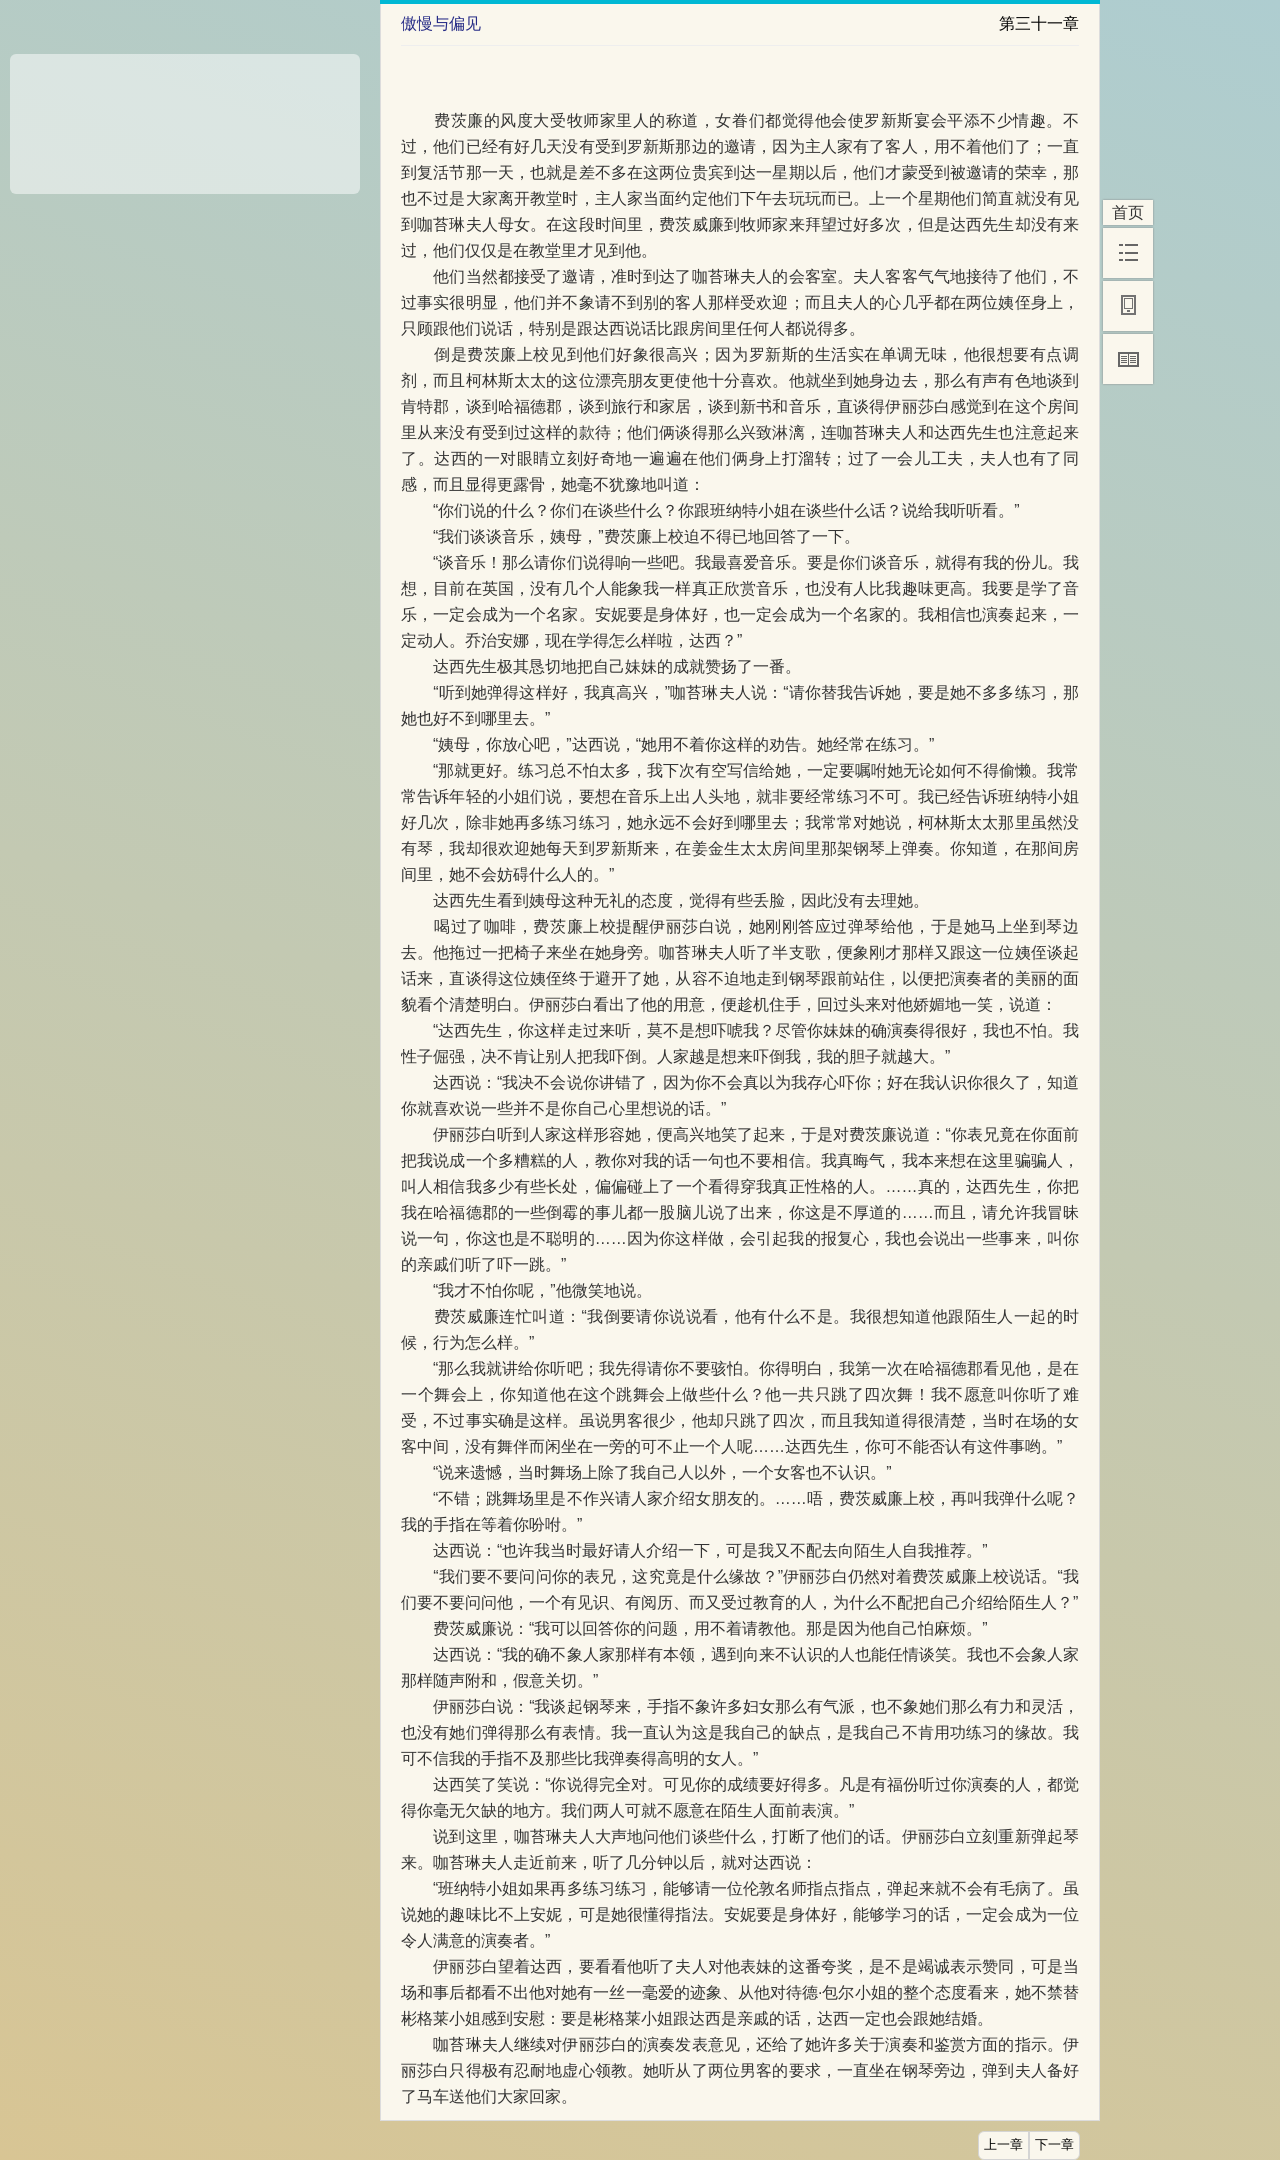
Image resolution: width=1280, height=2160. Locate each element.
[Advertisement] (185, 117)
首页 (1128, 212)
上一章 (1003, 2145)
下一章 (1054, 2145)
